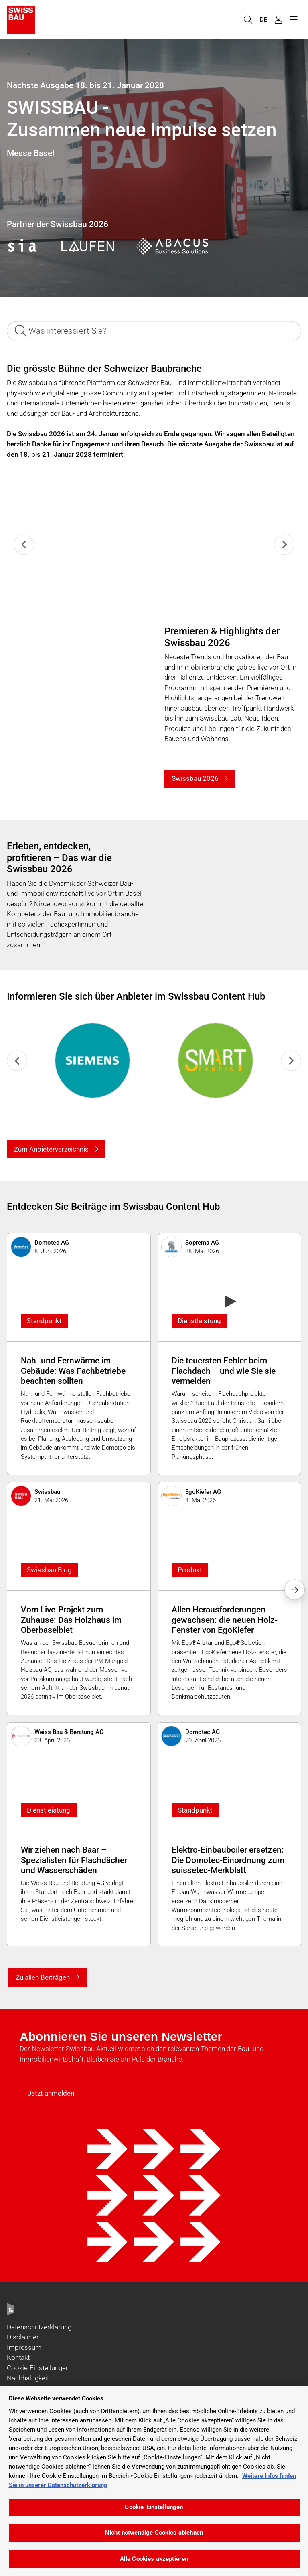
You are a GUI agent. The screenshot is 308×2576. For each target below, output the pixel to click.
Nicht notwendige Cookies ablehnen (154, 2532)
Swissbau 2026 (195, 778)
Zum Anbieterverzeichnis (51, 1149)
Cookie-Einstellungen (38, 2368)
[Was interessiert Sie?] (154, 331)
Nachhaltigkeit (28, 2378)
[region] (154, 2481)
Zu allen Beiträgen (43, 1977)
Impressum (24, 2347)
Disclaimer (23, 2337)
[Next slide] (284, 544)
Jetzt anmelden (51, 2093)
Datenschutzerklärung (39, 2327)
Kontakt (18, 2357)
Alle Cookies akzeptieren (154, 2558)
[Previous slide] (24, 544)
